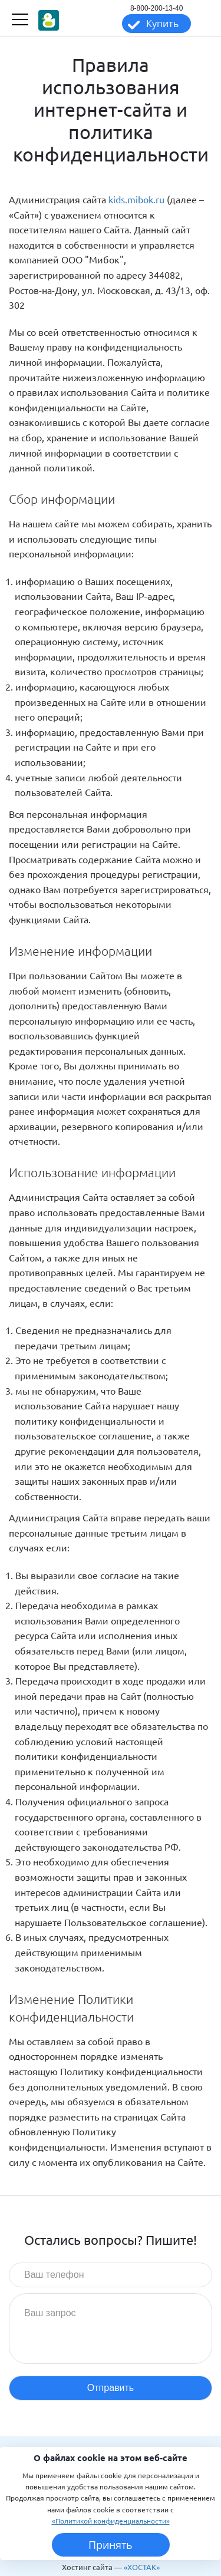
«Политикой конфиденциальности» (111, 2520)
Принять (110, 2545)
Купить (162, 23)
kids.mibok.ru (136, 199)
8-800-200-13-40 (156, 8)
